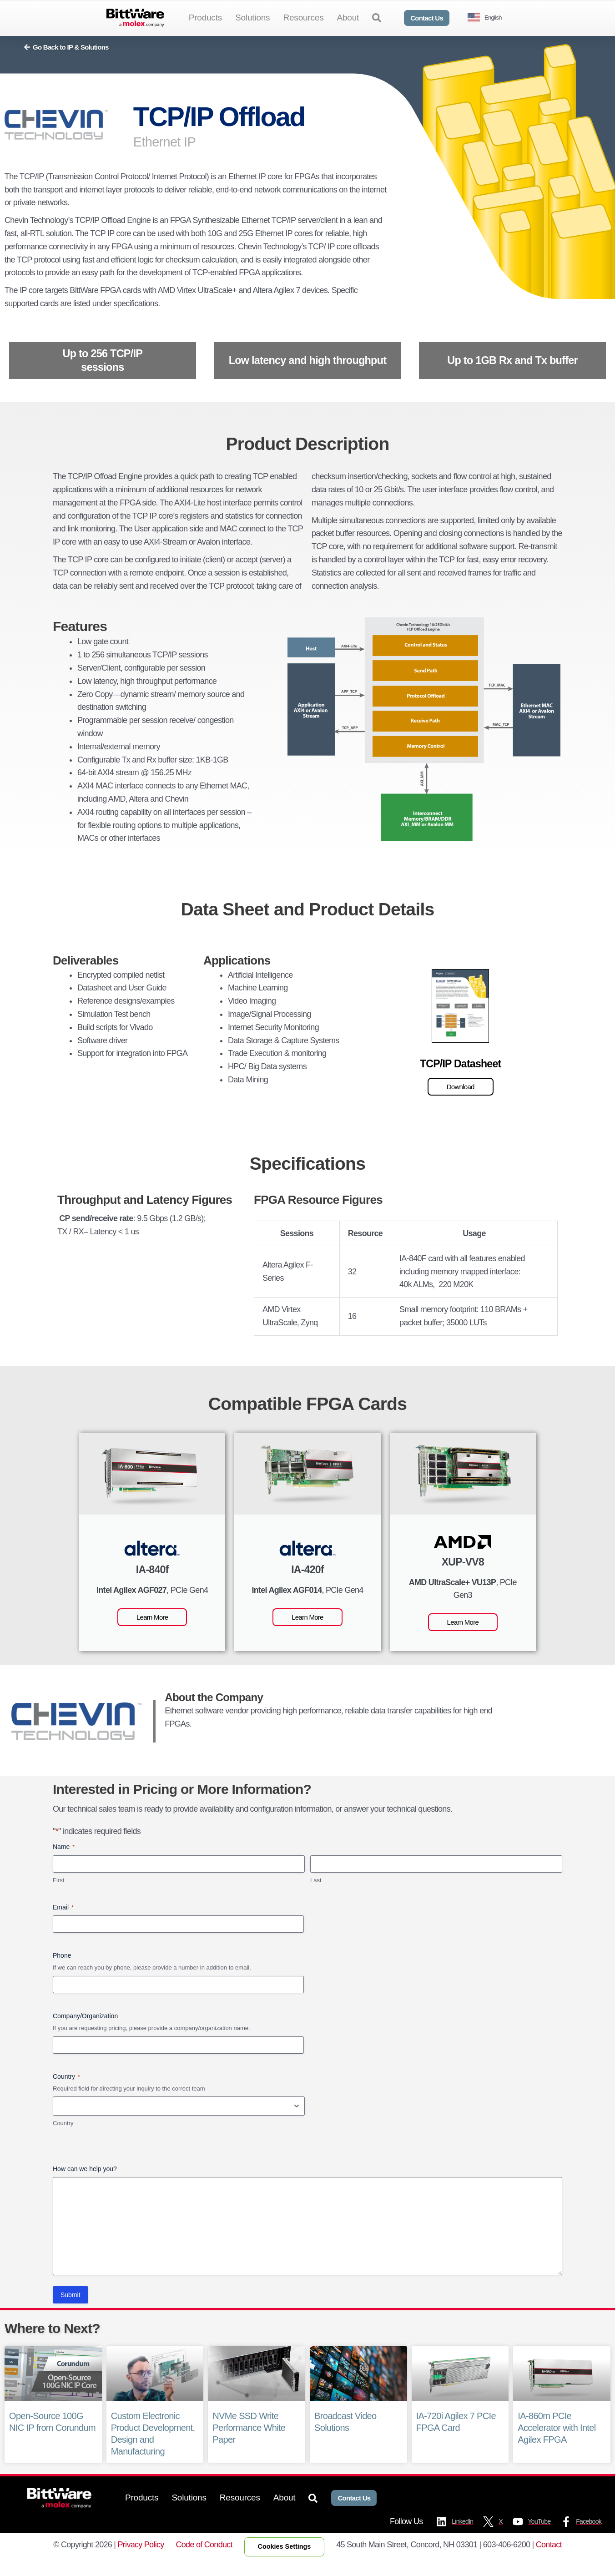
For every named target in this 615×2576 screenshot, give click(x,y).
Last (316, 1894)
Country (63, 2138)
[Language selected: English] (488, 18)
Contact (549, 2559)
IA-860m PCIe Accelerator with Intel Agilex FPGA (556, 2443)
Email (63, 1923)
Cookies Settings (284, 2561)
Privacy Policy (141, 2559)
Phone (62, 1970)
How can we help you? (85, 2183)
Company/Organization (85, 2030)
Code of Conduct (204, 2559)
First (58, 1894)
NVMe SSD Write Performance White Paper (248, 2443)
